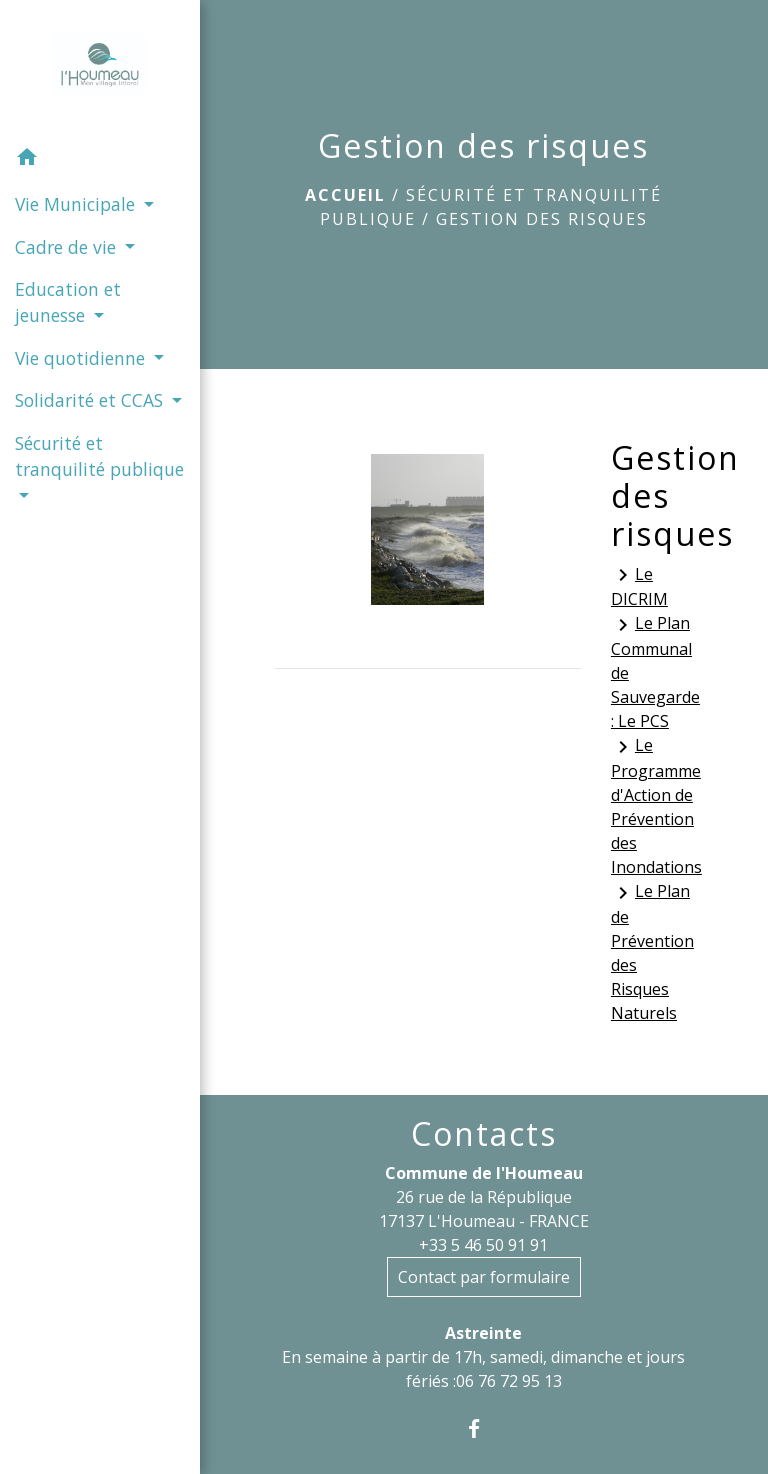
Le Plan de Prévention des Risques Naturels (652, 952)
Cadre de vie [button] (68, 247)
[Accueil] (100, 68)
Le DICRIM (639, 587)
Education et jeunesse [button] (68, 302)
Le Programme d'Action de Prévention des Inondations (652, 806)
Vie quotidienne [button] (82, 358)
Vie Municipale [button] (77, 204)
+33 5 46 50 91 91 (483, 1245)
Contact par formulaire (484, 1277)
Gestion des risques (542, 219)
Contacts (484, 1134)
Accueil (345, 195)
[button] (100, 160)
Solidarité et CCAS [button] (91, 400)
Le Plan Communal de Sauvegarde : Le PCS (652, 672)
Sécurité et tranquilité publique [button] (99, 456)
